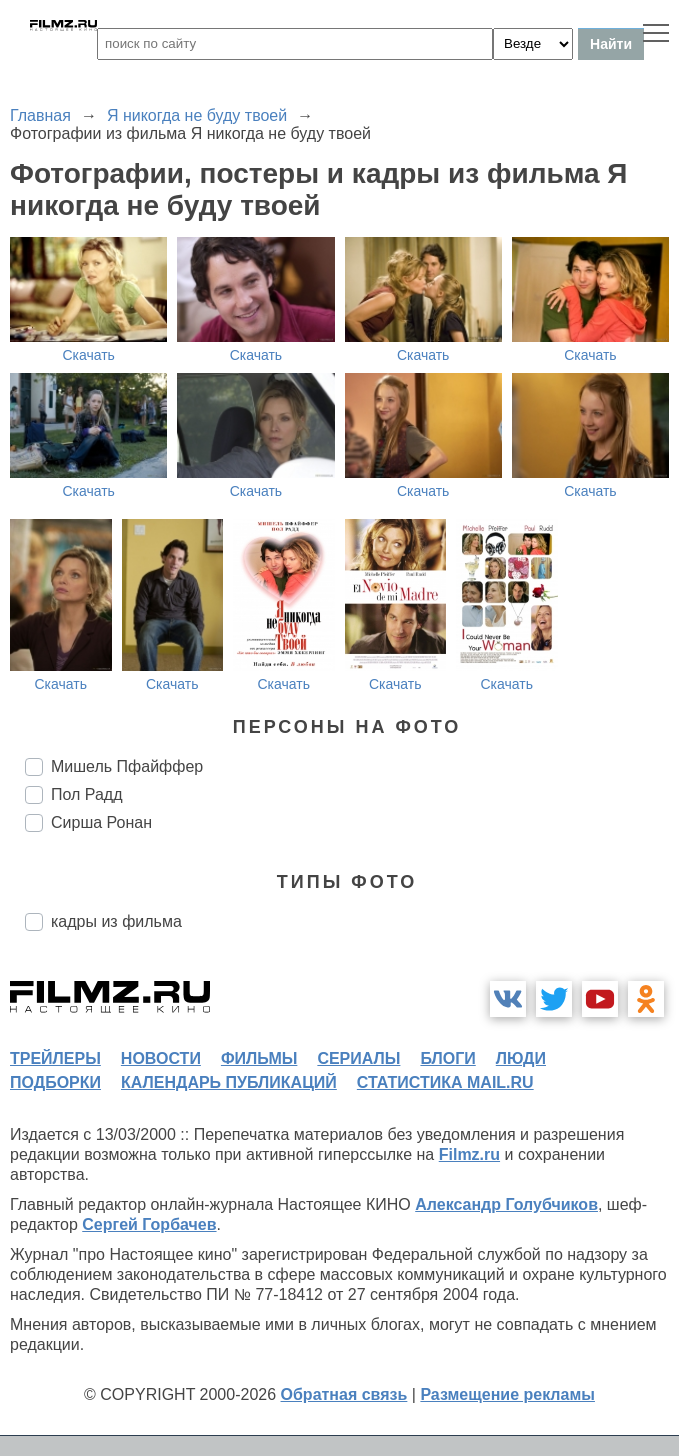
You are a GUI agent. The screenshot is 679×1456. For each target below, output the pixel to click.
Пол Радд (87, 794)
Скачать (88, 355)
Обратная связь (344, 1394)
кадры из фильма (116, 921)
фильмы (259, 1058)
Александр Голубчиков (506, 1204)
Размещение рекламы (507, 1394)
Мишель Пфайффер (127, 766)
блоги (447, 1058)
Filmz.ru (469, 1154)
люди (521, 1058)
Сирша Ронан (101, 822)
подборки (55, 1082)
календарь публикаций (229, 1082)
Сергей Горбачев (149, 1224)
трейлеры (55, 1058)
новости (161, 1058)
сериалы (358, 1058)
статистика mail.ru (445, 1082)
